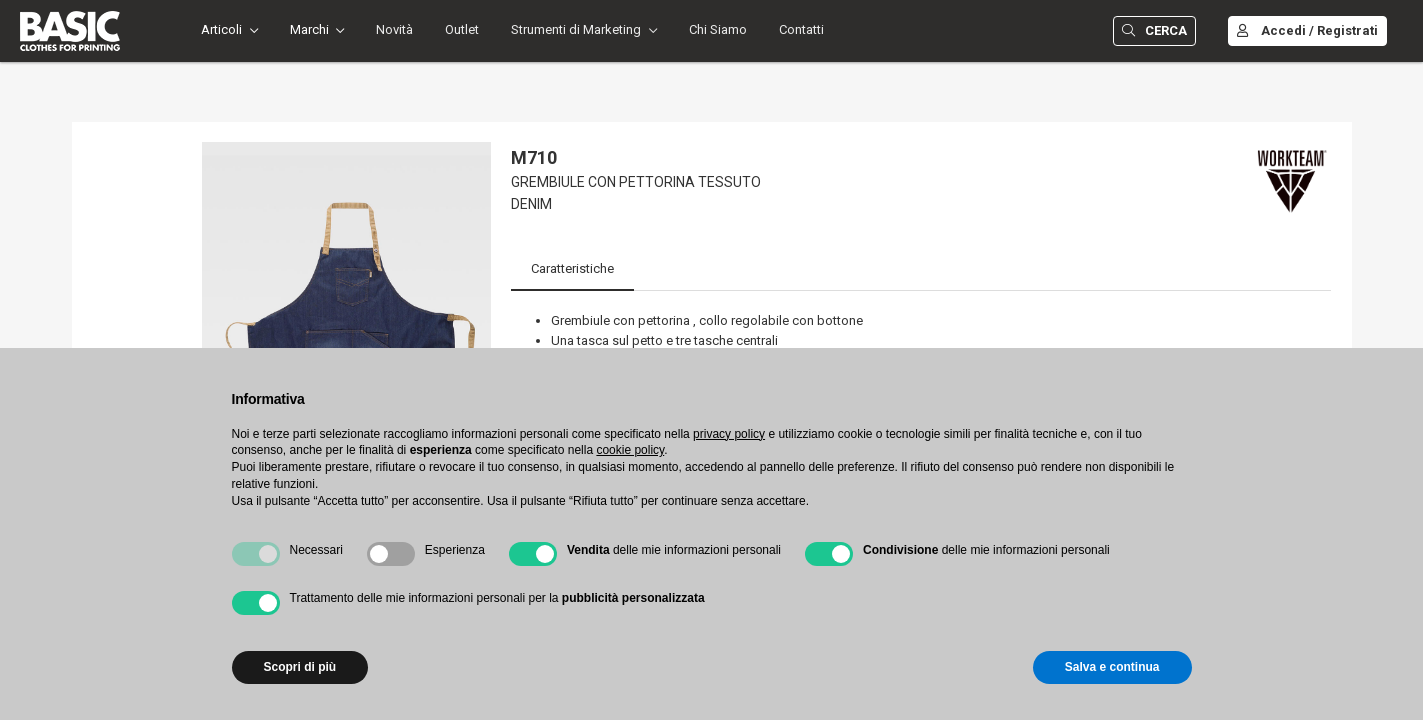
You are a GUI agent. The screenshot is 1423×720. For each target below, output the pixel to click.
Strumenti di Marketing (576, 29)
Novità (394, 29)
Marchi (309, 29)
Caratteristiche (572, 268)
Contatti (801, 29)
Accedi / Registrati (1307, 30)
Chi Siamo (718, 29)
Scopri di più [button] (300, 667)
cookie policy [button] (630, 450)
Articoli (221, 29)
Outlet (462, 29)
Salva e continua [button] (1112, 667)
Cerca (1154, 30)
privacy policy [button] (729, 434)
